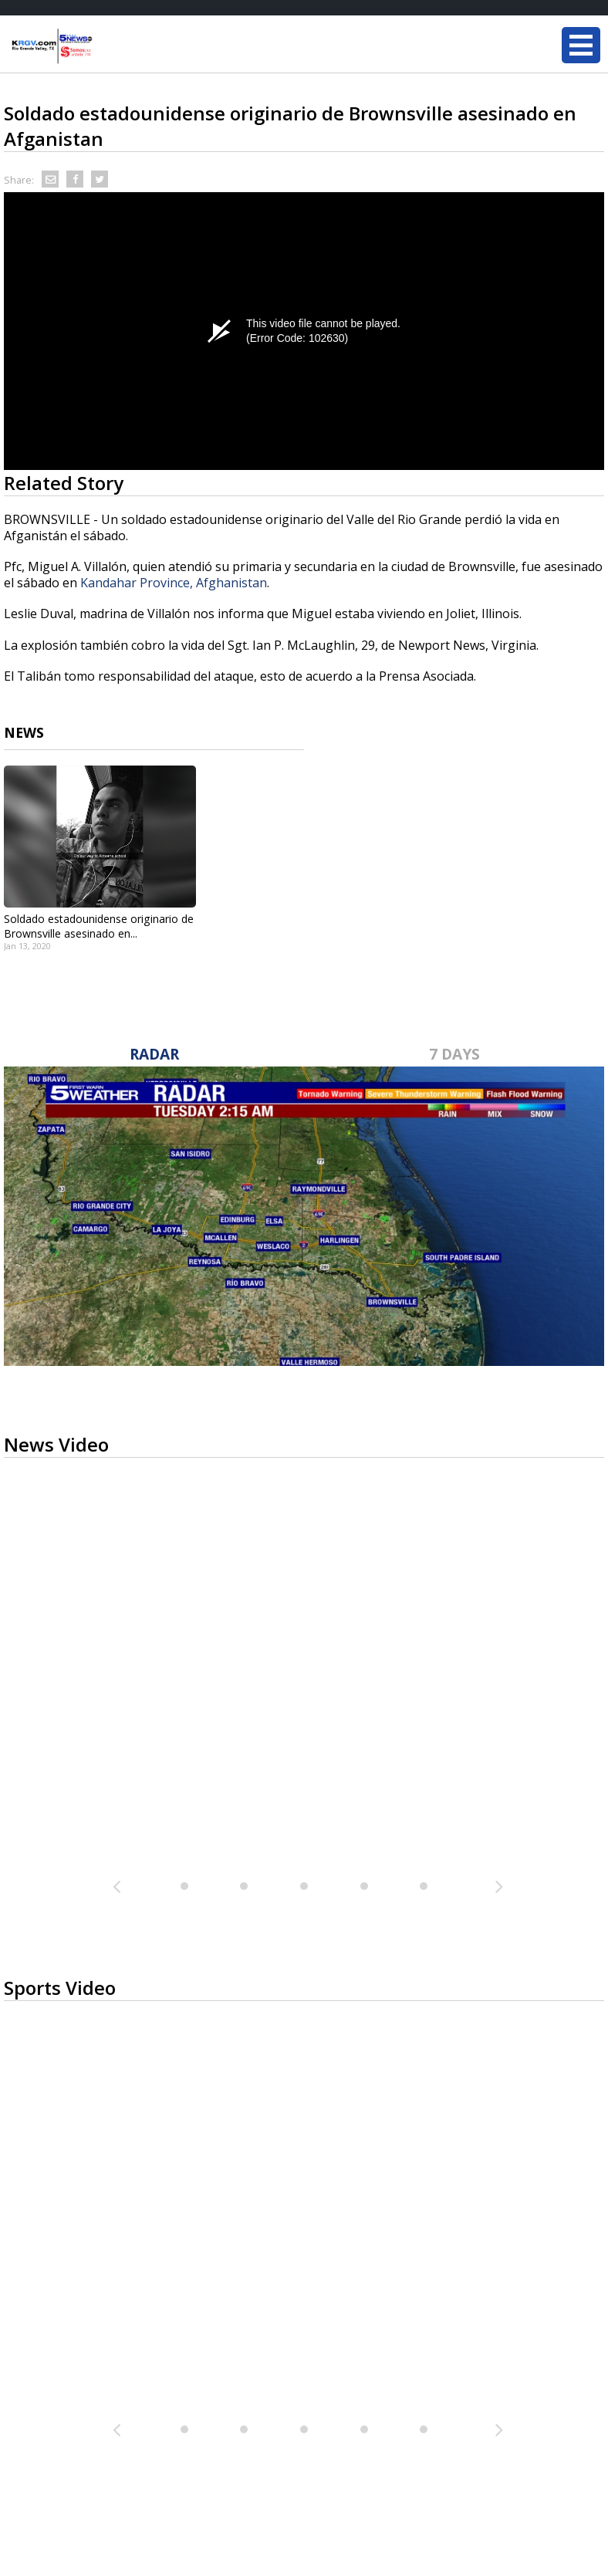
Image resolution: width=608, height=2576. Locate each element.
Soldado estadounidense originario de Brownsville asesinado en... (99, 926)
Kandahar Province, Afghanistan (173, 582)
